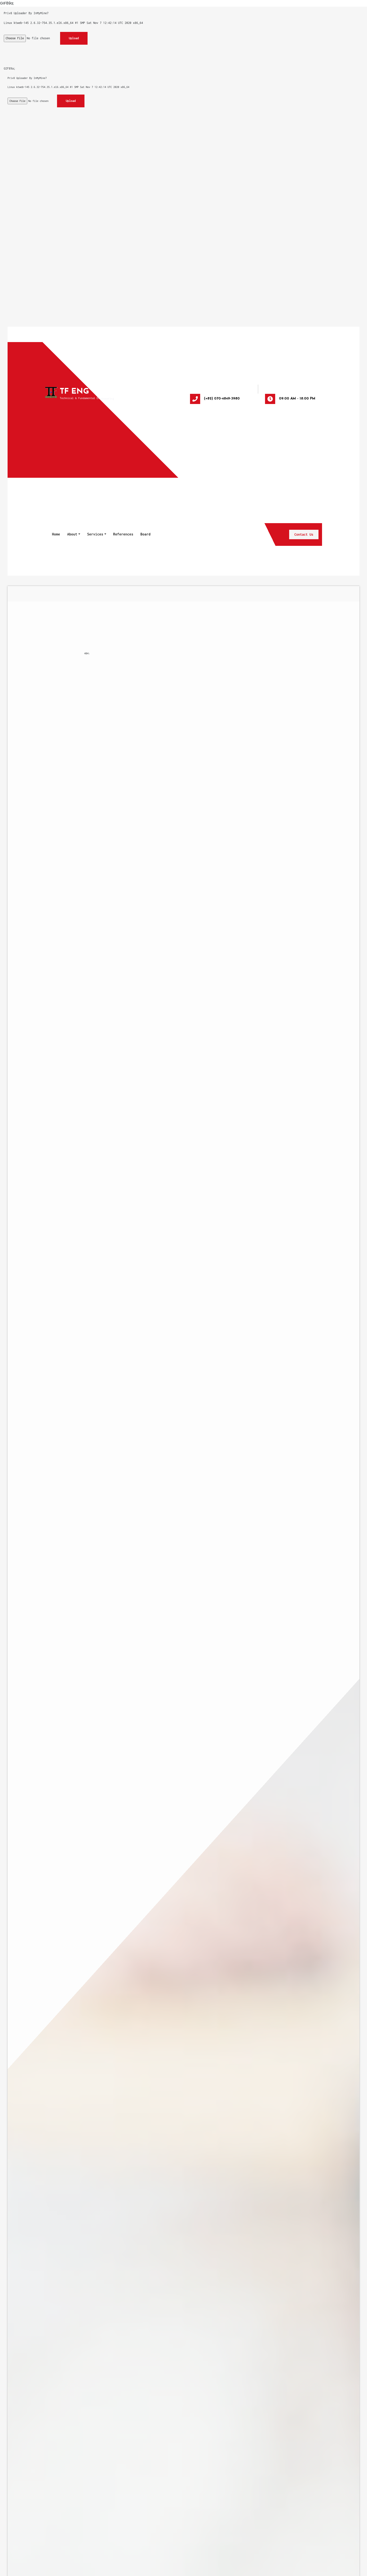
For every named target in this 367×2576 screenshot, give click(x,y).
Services (96, 534)
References (123, 534)
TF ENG (74, 391)
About (73, 534)
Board (146, 534)
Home (56, 534)
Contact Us (303, 534)
